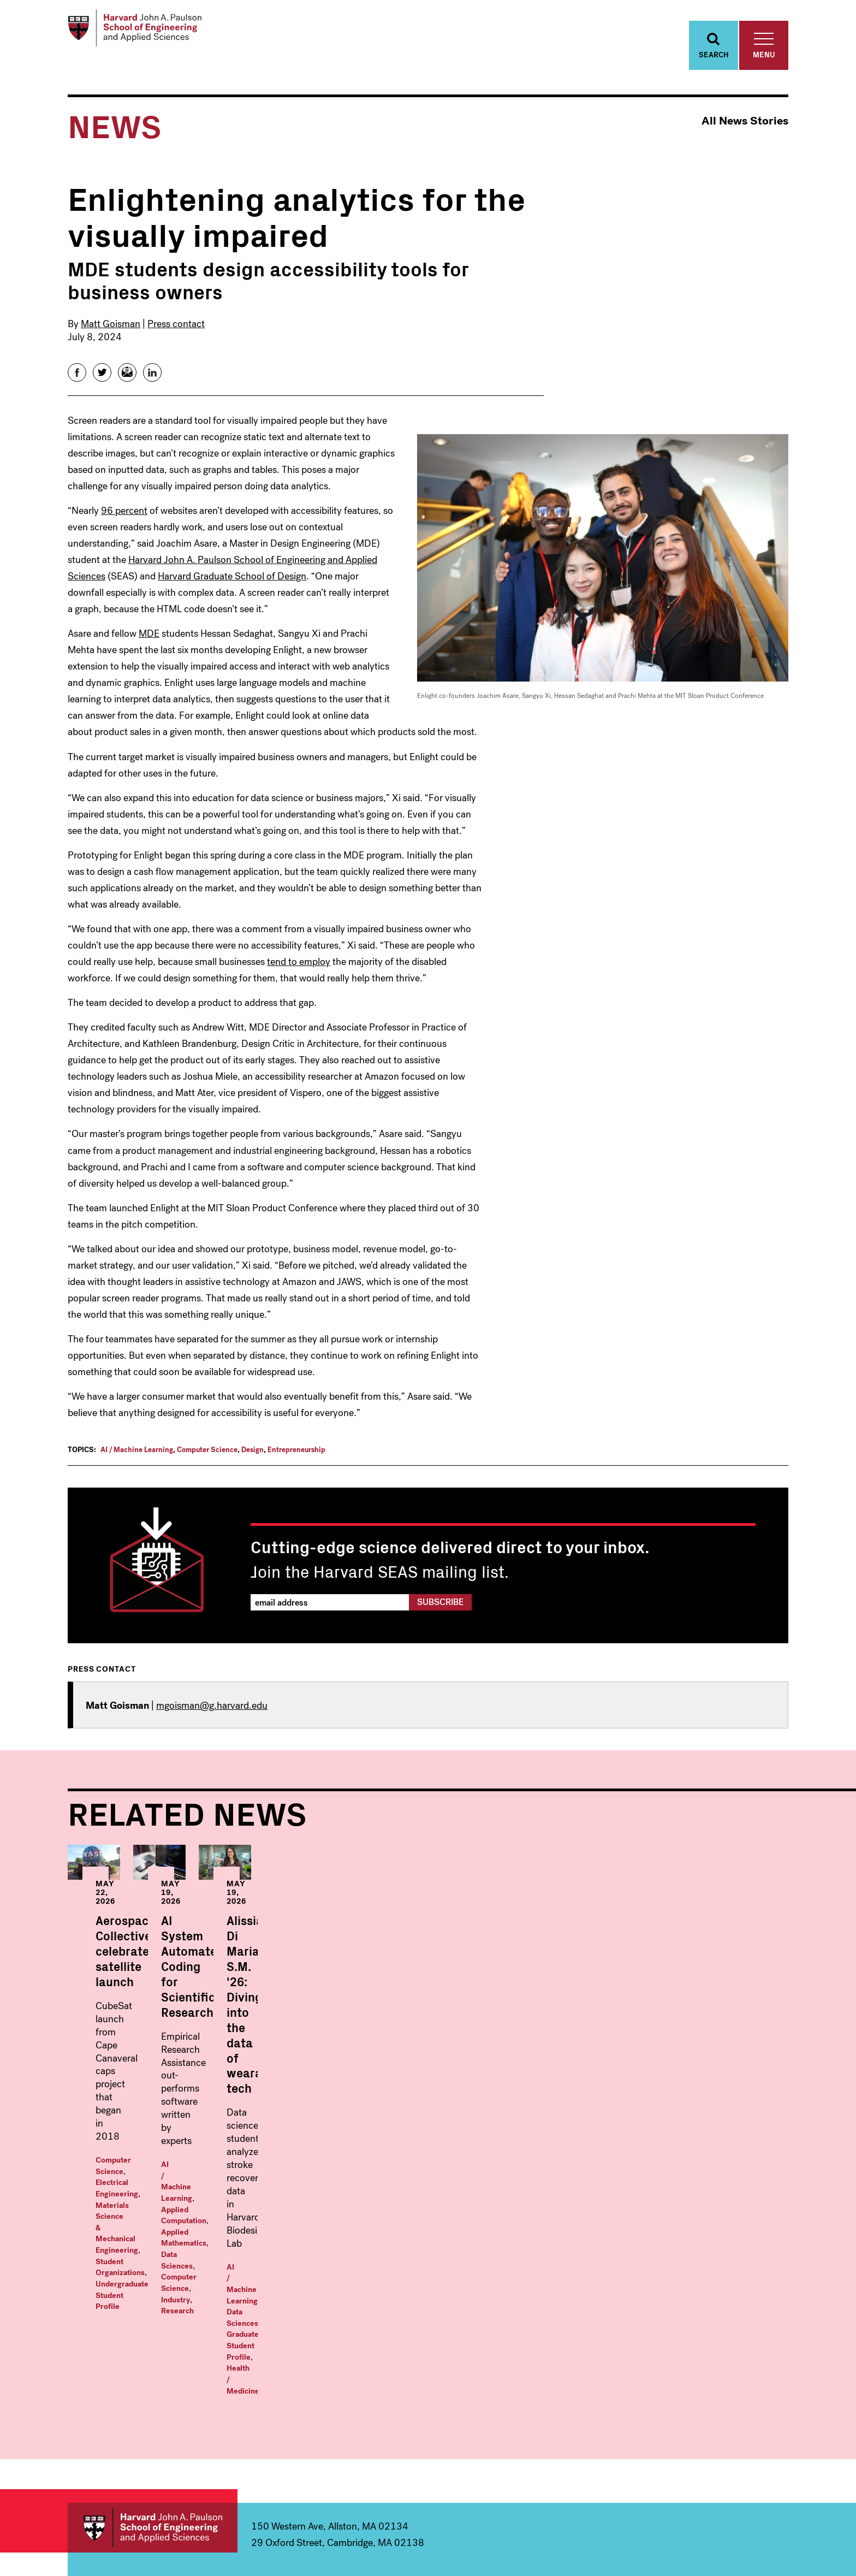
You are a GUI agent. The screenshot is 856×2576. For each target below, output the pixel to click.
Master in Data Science (526, 2360)
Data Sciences (443, 2122)
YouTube (757, 2518)
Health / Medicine (674, 2138)
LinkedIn (780, 2518)
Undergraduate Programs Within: (163, 2346)
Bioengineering (126, 2388)
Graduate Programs (338, 2342)
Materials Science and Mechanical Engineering (166, 2464)
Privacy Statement (762, 2549)
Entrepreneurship (296, 1462)
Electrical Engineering (203, 2111)
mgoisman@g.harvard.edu (212, 1718)
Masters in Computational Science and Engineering (558, 2383)
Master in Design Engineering (538, 2406)
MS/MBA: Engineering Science (541, 2424)
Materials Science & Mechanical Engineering (173, 2122)
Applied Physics (319, 2378)
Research (422, 2133)
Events (703, 2378)
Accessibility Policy (696, 2549)
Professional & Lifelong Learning (565, 2461)
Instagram (734, 2518)
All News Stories (745, 133)
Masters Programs (527, 2342)
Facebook (687, 2518)
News (699, 2360)
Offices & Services (728, 2396)
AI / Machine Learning (136, 1462)
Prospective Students (714, 2419)
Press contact (176, 336)
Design (252, 1462)
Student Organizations (135, 2133)
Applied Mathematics (377, 2122)
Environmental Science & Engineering (173, 2442)
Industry (386, 2133)
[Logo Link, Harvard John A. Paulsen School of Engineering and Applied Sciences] (151, 32)
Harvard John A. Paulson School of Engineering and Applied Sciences (152, 2282)
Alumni (703, 2460)
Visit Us (704, 2442)
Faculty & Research (731, 2342)
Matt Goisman (110, 336)
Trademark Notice (630, 2549)
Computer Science (207, 1462)
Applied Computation (458, 2111)
